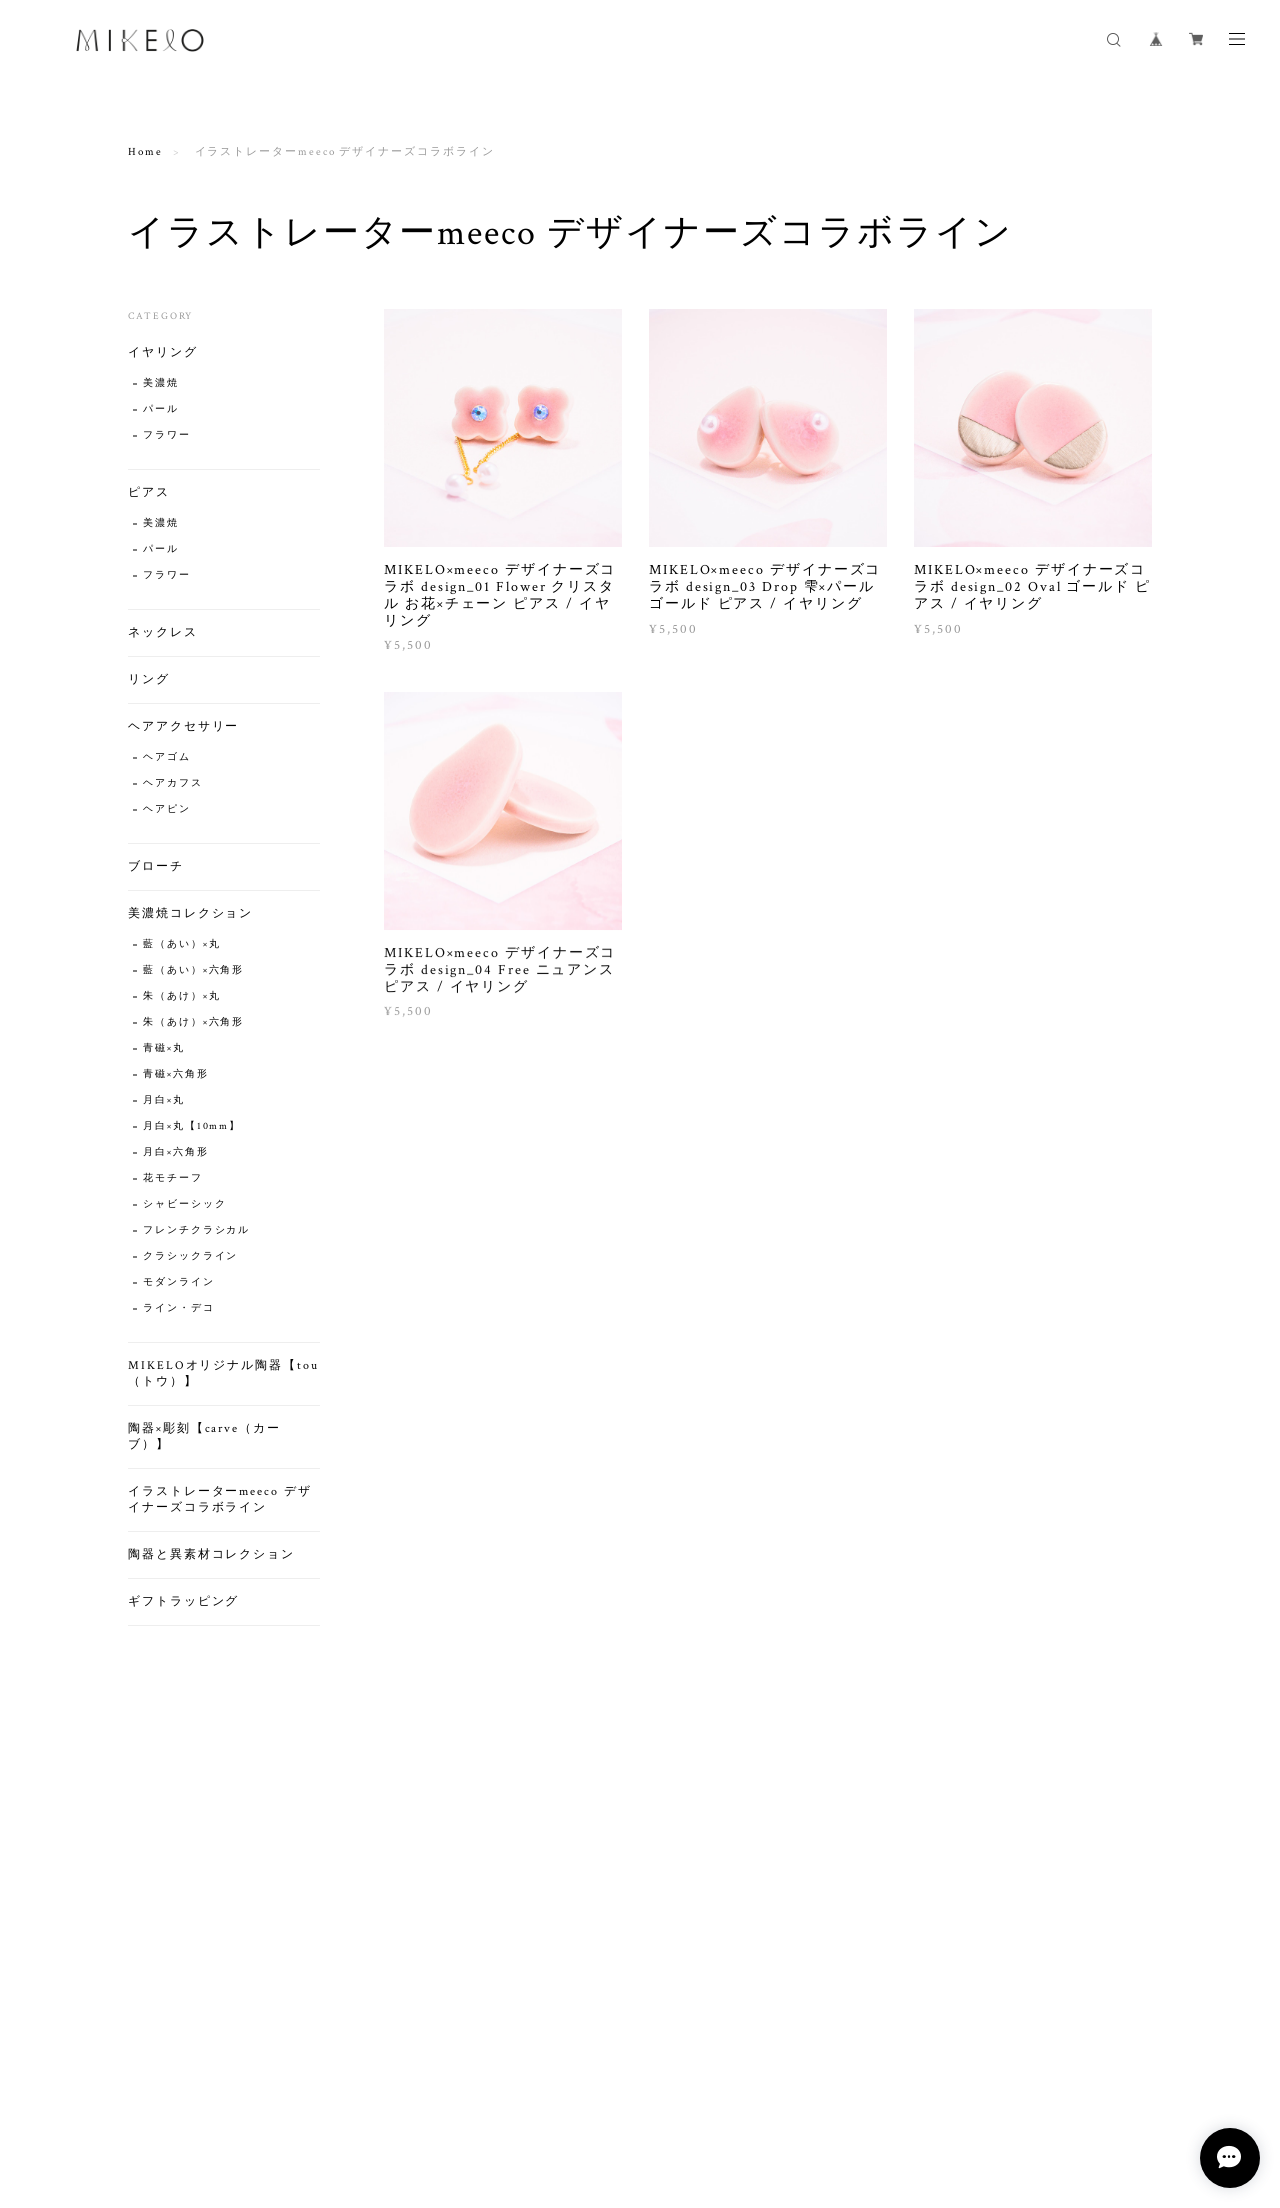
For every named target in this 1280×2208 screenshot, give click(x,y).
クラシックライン (190, 1256)
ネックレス (163, 632)
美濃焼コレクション (190, 913)
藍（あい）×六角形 (193, 970)
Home (145, 152)
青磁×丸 (164, 1048)
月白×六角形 (176, 1152)
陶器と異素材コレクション (211, 1554)
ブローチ (156, 866)
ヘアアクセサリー (183, 726)
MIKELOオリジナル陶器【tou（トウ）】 (223, 1373)
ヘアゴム (167, 757)
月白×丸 (164, 1100)
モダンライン (179, 1282)
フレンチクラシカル (196, 1230)
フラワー (167, 435)
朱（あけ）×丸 (181, 996)
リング (149, 679)
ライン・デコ (179, 1308)
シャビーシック (184, 1204)
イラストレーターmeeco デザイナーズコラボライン (220, 1499)
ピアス (149, 492)
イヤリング (163, 352)
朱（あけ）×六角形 (193, 1022)
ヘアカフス (173, 783)
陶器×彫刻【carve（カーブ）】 (204, 1436)
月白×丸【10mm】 (192, 1126)
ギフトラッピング (183, 1601)
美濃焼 (161, 383)
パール (161, 409)
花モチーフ (173, 1178)
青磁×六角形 (176, 1074)
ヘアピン (167, 809)
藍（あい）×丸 (181, 944)
